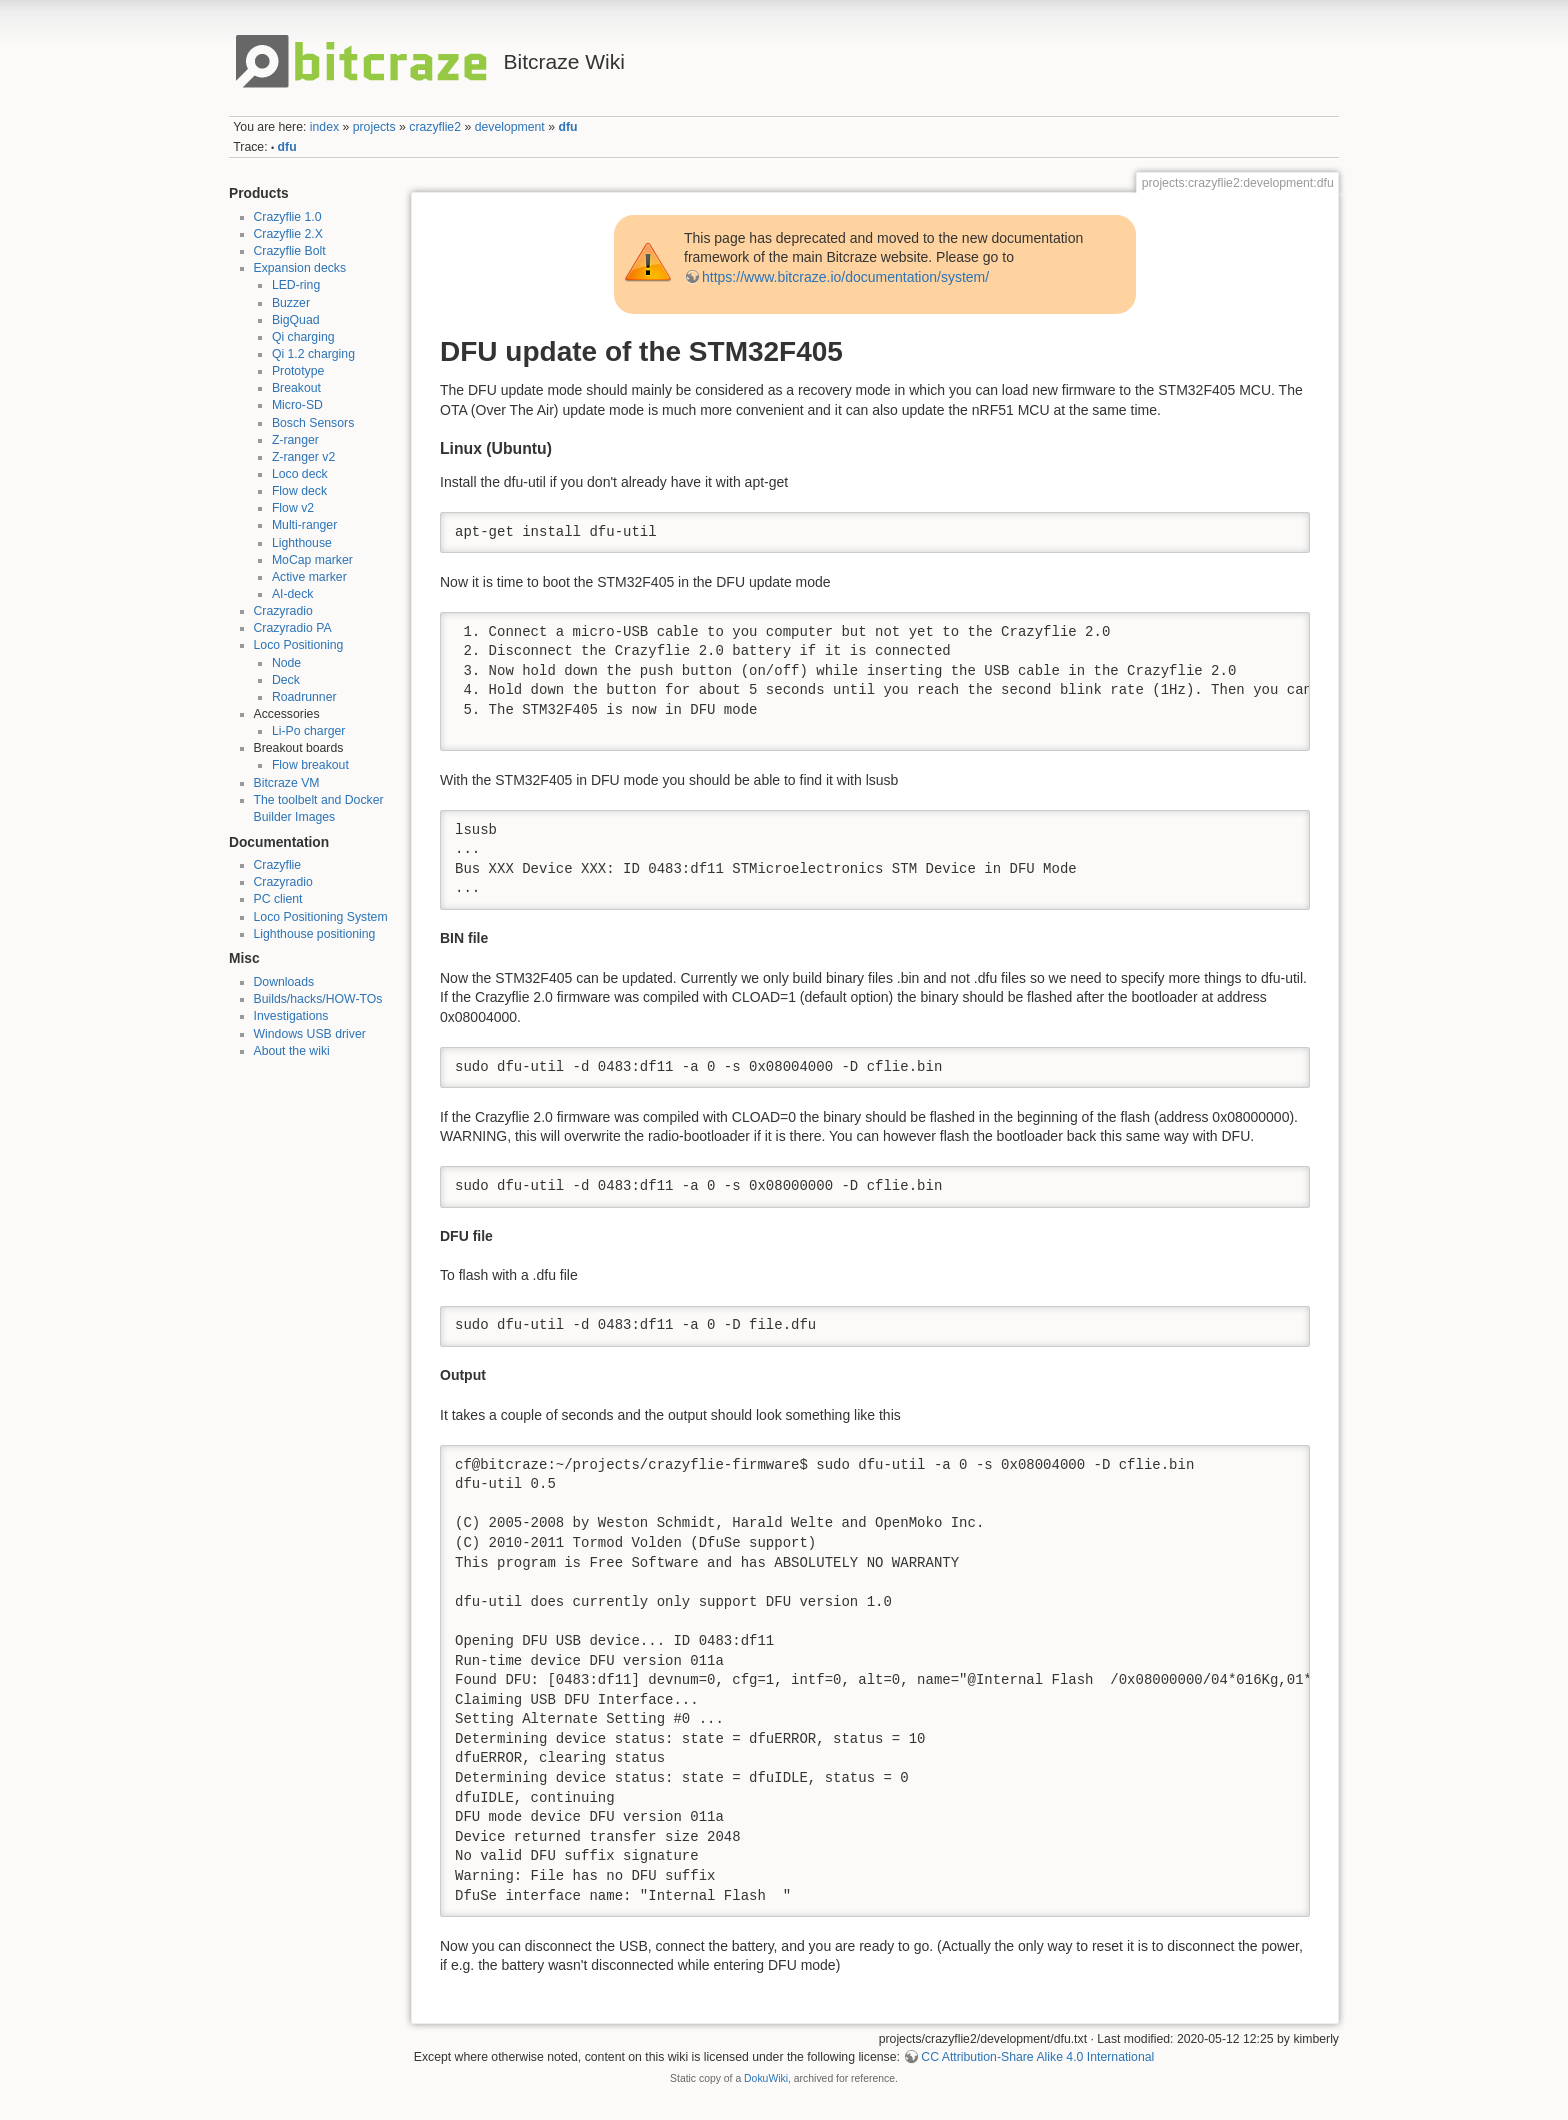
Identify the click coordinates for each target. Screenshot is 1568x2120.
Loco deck (300, 474)
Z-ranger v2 (303, 457)
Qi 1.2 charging (313, 354)
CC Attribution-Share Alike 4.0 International (1037, 2057)
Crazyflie (278, 865)
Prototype (298, 371)
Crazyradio (283, 611)
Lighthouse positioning (315, 934)
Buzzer (291, 303)
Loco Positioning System (321, 917)
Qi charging (303, 337)
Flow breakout (310, 765)
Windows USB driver (310, 1034)
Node (286, 663)
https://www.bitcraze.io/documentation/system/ (845, 277)
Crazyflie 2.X (288, 234)
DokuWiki (766, 2078)
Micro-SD (297, 405)
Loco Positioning (299, 645)
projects (374, 127)
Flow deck (299, 491)
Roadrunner (304, 697)
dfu (567, 127)
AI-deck (293, 594)
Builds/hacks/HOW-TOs (318, 999)
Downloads (284, 982)
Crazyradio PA (293, 628)
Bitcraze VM (287, 783)
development (510, 127)
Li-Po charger (309, 731)
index (324, 127)
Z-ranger (295, 440)
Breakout (296, 388)
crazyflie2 (435, 127)
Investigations (291, 1016)
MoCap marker (312, 560)
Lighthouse (302, 543)
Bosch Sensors (313, 423)
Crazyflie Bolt (290, 251)
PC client (278, 899)
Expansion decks (300, 268)
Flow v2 (293, 508)
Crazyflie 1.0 (288, 217)
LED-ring (296, 285)
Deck (286, 680)
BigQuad (296, 320)
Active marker (309, 577)
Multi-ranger (304, 525)
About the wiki (292, 1051)
